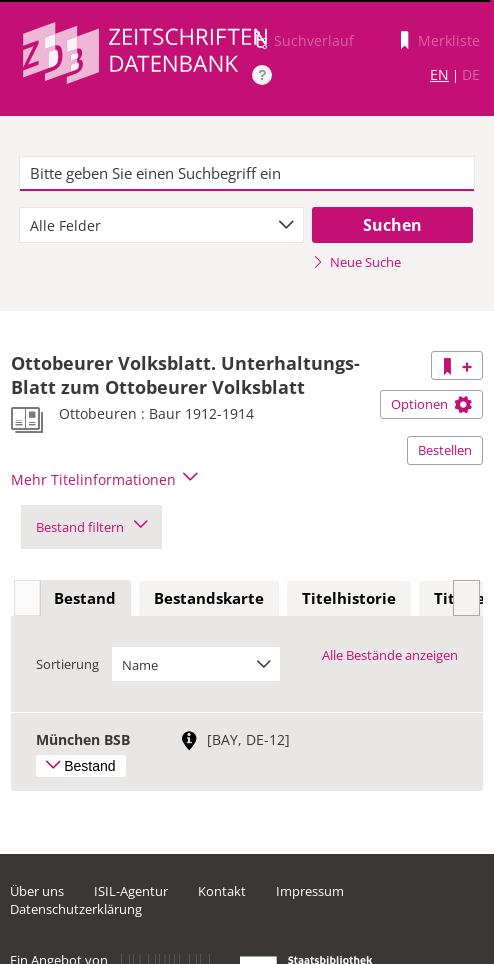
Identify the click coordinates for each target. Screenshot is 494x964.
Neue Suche (356, 262)
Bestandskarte (209, 598)
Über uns (37, 891)
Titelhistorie (349, 598)
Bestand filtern (91, 527)
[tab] (85, 599)
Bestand (85, 598)
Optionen (431, 404)
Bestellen (445, 450)
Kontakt (222, 891)
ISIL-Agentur (131, 891)
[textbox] (246, 174)
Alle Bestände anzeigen (390, 655)
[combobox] (161, 225)
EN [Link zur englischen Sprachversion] (439, 74)
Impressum (310, 891)
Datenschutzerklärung (76, 909)
